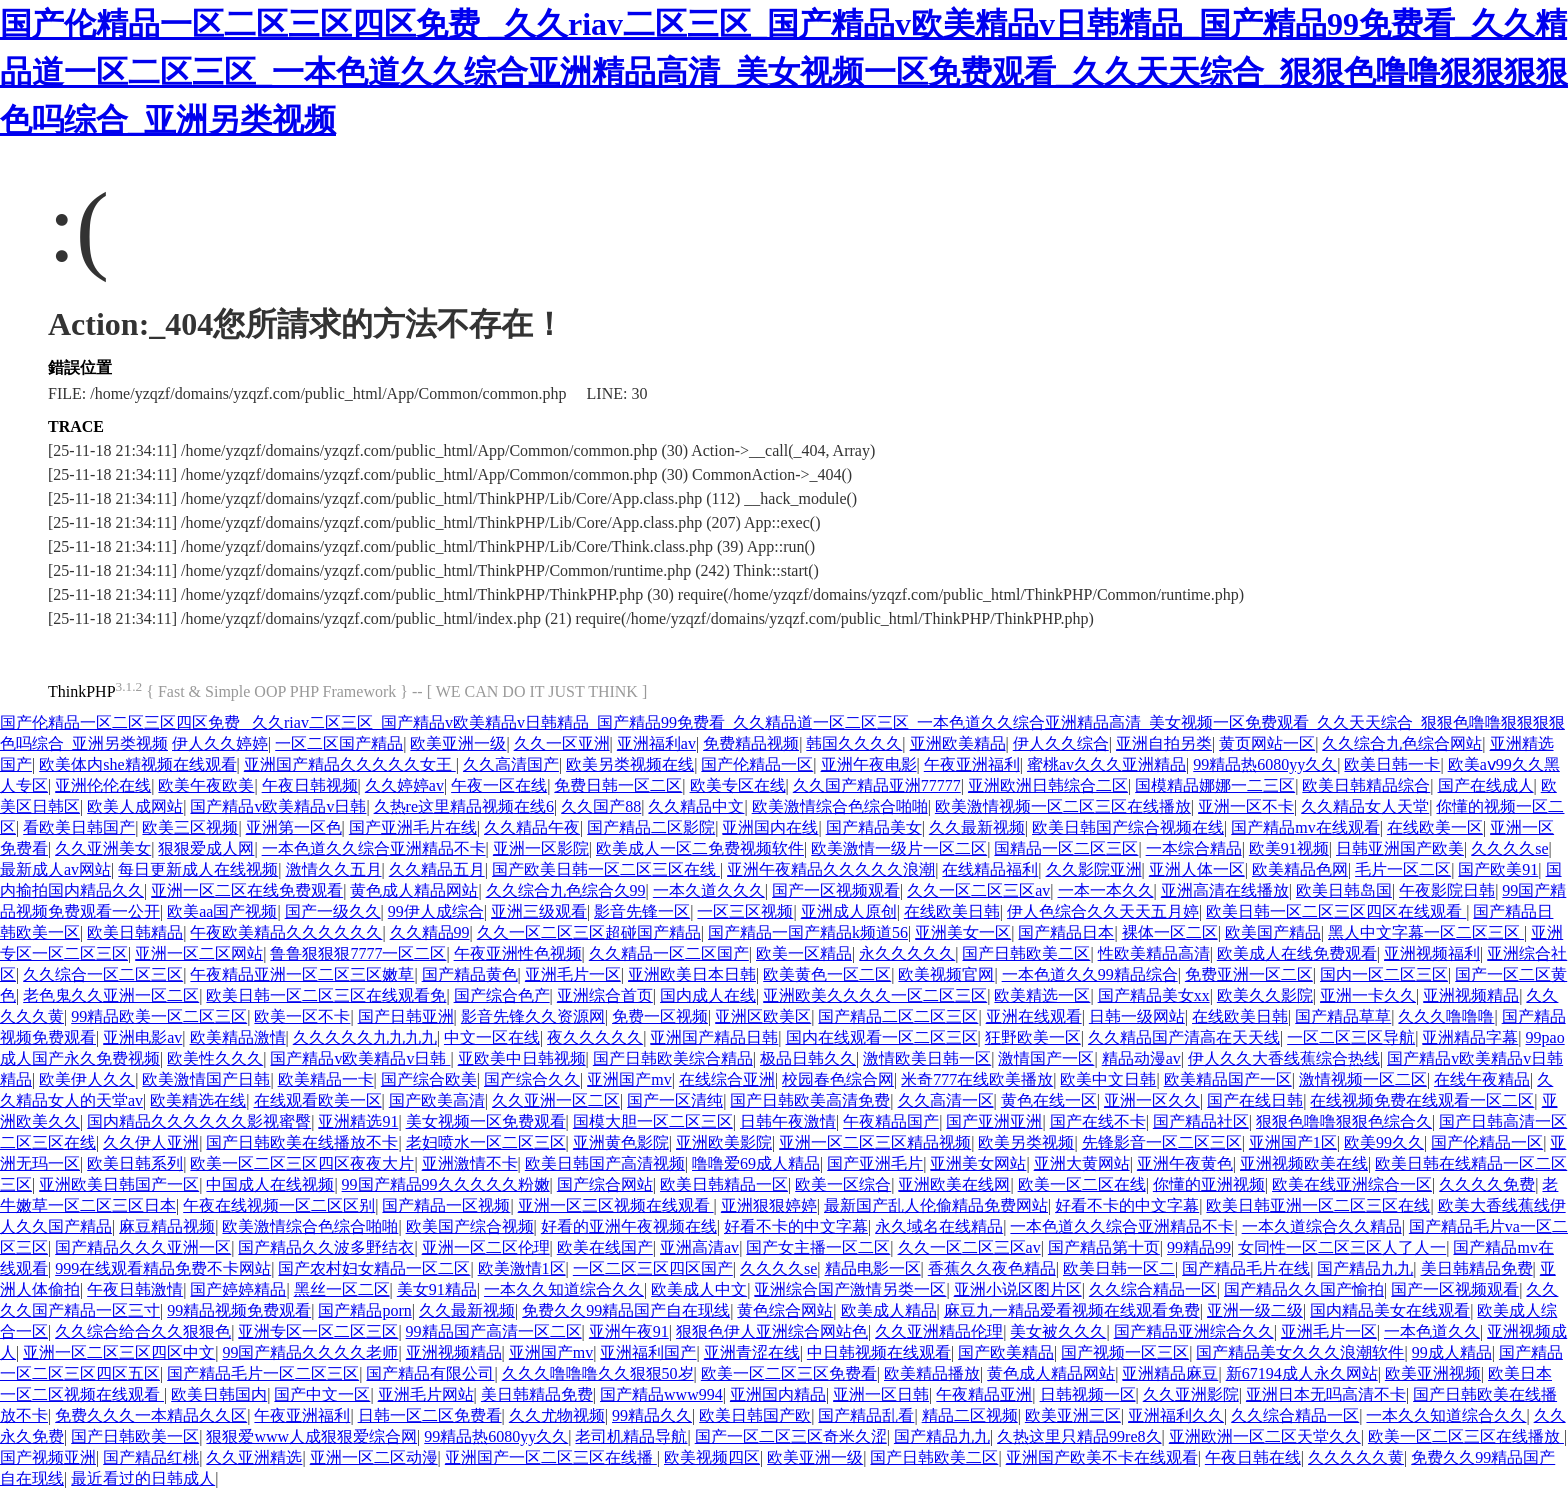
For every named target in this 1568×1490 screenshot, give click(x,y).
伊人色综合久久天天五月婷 (1103, 911)
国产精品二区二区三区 (898, 1016)
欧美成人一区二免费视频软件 (700, 848)
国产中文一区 (322, 1394)
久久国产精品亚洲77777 (877, 785)
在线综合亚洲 (727, 1079)
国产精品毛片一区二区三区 (263, 1373)
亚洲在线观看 (1034, 1016)
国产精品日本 (1066, 932)
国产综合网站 (605, 1184)
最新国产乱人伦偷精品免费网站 (936, 1205)
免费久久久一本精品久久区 (151, 1415)
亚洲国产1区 (1293, 1142)
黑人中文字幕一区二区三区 (1426, 932)
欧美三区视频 (190, 827)
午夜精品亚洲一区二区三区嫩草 (302, 974)
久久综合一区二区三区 (103, 974)
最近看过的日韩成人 (143, 1478)
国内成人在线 (708, 995)
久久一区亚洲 (562, 743)
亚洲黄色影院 (621, 1142)
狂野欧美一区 (1033, 1037)
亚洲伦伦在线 (103, 785)
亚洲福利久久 (1176, 1415)
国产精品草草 (1343, 1016)
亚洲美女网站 (978, 1163)
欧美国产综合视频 (470, 1226)
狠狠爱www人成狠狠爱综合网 (311, 1436)
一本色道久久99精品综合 (1090, 974)
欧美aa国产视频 (222, 911)
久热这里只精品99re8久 (1079, 1436)
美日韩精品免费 (1477, 1268)
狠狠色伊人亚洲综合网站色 (772, 1331)
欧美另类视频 (1026, 1142)
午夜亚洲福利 (972, 764)
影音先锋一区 (642, 911)
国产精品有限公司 (430, 1373)
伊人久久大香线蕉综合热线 (1284, 1058)
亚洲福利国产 (648, 1352)
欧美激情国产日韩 (206, 1079)
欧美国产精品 (1273, 932)
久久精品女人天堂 (1365, 806)
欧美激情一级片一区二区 (899, 848)
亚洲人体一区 (1197, 869)
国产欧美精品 (1006, 1352)
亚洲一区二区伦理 (486, 1247)
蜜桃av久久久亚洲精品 (1106, 764)
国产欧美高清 (437, 1100)
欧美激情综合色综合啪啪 (840, 806)
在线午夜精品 (1482, 1079)
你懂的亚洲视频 (1209, 1184)
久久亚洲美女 (103, 848)
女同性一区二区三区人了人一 (1342, 1247)
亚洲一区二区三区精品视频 (875, 1142)
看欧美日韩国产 (79, 827)
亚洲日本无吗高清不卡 (1326, 1394)
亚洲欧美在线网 (954, 1184)
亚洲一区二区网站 (199, 953)
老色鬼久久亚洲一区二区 (111, 995)
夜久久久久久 (595, 1037)
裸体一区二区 (1170, 932)
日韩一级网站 (1137, 1016)
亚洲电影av (142, 1037)
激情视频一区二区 (1363, 1079)
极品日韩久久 (808, 1058)
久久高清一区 (946, 1100)
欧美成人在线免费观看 (1297, 953)
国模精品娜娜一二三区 (1215, 785)
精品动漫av (1141, 1058)
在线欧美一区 (1435, 827)
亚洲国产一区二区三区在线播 (551, 1457)
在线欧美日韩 (952, 911)
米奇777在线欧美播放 (977, 1079)
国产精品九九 (1365, 1268)
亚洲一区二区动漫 (374, 1457)
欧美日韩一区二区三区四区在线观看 (1336, 911)
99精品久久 (652, 1415)
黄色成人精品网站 (414, 890)
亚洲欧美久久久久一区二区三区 (875, 995)
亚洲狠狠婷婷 (769, 1205)
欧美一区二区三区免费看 (789, 1373)
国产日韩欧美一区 (135, 1436)
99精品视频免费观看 (239, 1310)
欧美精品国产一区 (1228, 1079)
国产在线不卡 (1098, 1121)
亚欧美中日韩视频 (522, 1058)
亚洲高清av (699, 1247)
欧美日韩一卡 (1392, 764)
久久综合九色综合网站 (1402, 743)
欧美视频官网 (946, 974)
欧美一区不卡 (302, 1016)
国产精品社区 (1201, 1121)
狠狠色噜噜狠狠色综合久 (1344, 1121)
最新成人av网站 (55, 869)
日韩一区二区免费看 (430, 1415)
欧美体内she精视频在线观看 (137, 764)
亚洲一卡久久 (1368, 995)
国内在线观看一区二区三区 (882, 1037)
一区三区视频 (745, 911)
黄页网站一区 (1267, 743)
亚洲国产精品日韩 (714, 1037)
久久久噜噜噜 (1446, 1016)
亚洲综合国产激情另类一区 (850, 1289)
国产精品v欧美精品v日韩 (278, 806)
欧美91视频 (1289, 848)
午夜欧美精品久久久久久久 (286, 932)
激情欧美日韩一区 (927, 1058)
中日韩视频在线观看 (879, 1352)
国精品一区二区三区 (1066, 848)
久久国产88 (601, 806)
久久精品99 (430, 932)
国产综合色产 (502, 995)
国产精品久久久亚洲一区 (143, 1247)
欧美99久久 (1384, 1142)
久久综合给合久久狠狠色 (143, 1331)
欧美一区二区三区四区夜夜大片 (302, 1163)
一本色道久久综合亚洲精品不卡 (374, 848)
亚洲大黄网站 (1082, 1163)
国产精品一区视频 (446, 1205)
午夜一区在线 (499, 785)
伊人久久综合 (1061, 743)
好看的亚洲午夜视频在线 (629, 1226)
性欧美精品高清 (1154, 953)
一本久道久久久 (709, 890)
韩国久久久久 (854, 743)
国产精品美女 (874, 827)
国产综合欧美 (429, 1079)
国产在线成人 (1486, 785)
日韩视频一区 (1088, 1394)
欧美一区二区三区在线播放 (1466, 1436)
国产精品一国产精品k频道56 (808, 932)
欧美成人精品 (889, 1310)
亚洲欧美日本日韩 (692, 974)
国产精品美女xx (1154, 995)
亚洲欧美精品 (958, 743)
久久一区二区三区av (978, 890)
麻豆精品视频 (167, 1226)
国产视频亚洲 (48, 1457)
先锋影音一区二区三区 (1162, 1142)
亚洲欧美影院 (724, 1142)
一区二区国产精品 (339, 743)
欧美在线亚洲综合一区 (1352, 1184)
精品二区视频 (970, 1415)
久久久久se (1509, 848)
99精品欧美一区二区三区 (159, 1016)
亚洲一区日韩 (881, 1394)
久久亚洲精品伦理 (939, 1331)
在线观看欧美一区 (318, 1100)
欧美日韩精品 (135, 932)
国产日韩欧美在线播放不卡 (302, 1142)
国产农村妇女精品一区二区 (374, 1268)
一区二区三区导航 (1351, 1037)
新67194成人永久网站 (1302, 1373)
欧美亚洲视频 (1433, 1373)
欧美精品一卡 (326, 1079)
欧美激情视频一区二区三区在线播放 (1063, 806)
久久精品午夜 (532, 827)
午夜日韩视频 (310, 785)
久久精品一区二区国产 (669, 953)
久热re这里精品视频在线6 (464, 806)
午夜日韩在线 (1253, 1457)
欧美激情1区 (522, 1268)
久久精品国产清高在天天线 (1184, 1037)
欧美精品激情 (238, 1037)
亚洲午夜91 (629, 1331)
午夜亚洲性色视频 (518, 953)
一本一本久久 (1106, 890)
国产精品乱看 (866, 1415)
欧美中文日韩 (1108, 1079)
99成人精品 (1452, 1352)
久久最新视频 (977, 827)
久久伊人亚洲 (151, 1142)
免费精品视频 (751, 743)
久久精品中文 (696, 806)
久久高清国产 (511, 764)
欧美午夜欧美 (206, 785)
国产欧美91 (1498, 869)
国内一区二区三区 (1384, 974)
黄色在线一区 (1049, 1100)
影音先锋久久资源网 (533, 1016)
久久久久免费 (1487, 1184)
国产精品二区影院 (651, 827)
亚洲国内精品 (778, 1394)
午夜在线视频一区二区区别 (279, 1205)
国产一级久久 (333, 911)
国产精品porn (364, 1310)
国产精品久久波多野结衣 (326, 1247)
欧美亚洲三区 (1073, 1415)
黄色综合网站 (785, 1310)
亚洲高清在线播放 (1225, 890)
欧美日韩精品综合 (1366, 785)
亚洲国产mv (629, 1079)
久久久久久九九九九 (365, 1037)
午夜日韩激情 (135, 1289)
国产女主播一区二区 (818, 1247)
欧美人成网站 (135, 806)
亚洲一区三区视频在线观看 (616, 1205)
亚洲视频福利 (1432, 953)
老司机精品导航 (631, 1436)
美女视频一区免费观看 (486, 1121)
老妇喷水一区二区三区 (486, 1142)
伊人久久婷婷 (220, 743)
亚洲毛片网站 (426, 1394)
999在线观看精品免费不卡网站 (163, 1268)
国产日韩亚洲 (406, 1016)
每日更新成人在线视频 (198, 869)
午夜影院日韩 (1447, 890)
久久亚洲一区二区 (556, 1100)
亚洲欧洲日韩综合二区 (1048, 785)
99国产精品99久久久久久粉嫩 (446, 1184)
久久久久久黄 (1356, 1457)
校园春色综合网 (838, 1079)
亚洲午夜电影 (869, 764)
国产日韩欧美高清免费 (810, 1100)
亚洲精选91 (358, 1121)
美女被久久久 (1058, 1331)
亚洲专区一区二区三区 (318, 1331)
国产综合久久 (532, 1079)
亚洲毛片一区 (573, 974)
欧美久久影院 (1265, 995)
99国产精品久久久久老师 (310, 1352)
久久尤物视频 (557, 1415)
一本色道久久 (1432, 1331)
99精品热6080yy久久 (1265, 764)
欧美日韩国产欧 (755, 1415)
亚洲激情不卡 (470, 1163)
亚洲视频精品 (1471, 995)
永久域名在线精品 (939, 1226)
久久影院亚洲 (1094, 869)
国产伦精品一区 (757, 764)
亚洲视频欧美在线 (1304, 1163)
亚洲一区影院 (541, 848)
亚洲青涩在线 (752, 1352)
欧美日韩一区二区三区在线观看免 (326, 995)
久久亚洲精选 (254, 1457)
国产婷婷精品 (238, 1289)
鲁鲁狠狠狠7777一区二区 (358, 953)
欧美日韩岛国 (1344, 890)
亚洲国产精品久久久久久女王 (350, 764)
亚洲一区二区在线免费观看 (247, 890)
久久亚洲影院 (1191, 1394)
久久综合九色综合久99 (566, 890)
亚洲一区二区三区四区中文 (119, 1352)
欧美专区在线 (738, 785)
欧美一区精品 (804, 953)
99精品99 (1199, 1247)
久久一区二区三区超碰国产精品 (589, 932)
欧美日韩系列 (135, 1163)
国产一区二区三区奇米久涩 (791, 1436)
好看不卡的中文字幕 (1127, 1205)
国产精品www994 (661, 1394)
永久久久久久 (907, 953)
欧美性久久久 (215, 1058)
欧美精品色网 (1300, 869)
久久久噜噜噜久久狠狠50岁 (598, 1373)
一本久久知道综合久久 (564, 1289)
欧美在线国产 (605, 1247)
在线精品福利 (990, 869)
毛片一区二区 (1403, 869)
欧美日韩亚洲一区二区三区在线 (1318, 1205)
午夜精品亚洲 (984, 1394)
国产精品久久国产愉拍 (1304, 1289)
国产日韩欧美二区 (1026, 953)
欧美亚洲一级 (458, 743)
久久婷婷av (404, 785)
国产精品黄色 (470, 974)
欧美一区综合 (843, 1184)
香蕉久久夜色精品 (992, 1268)
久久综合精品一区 (1153, 1289)
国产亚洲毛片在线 (413, 827)
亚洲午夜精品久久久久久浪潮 (831, 869)
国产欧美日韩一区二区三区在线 (606, 869)
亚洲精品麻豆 (1170, 1373)
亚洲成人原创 (849, 911)
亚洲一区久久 (1152, 1100)
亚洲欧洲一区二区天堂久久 (1265, 1436)
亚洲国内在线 (770, 827)
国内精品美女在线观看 (1390, 1310)
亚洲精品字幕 (1470, 1037)
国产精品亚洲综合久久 (1194, 1331)
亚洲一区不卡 (1246, 806)
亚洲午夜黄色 (1185, 1163)
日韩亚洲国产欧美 (1400, 848)
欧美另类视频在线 (630, 764)
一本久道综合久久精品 (1322, 1226)
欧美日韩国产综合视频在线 (1128, 827)
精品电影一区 (873, 1268)
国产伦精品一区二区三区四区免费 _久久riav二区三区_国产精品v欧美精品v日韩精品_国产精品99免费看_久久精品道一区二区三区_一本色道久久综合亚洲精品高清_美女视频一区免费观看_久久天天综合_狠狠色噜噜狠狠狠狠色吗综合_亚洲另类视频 (784, 72)
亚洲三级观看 (539, 911)
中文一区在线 (492, 1037)
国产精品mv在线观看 (1305, 827)
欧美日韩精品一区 (724, 1184)
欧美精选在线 (198, 1100)
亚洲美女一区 (963, 932)
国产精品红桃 (151, 1457)
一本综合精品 (1194, 848)
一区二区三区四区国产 (653, 1268)
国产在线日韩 (1255, 1100)
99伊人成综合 (436, 911)
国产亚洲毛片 (875, 1163)
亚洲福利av (656, 743)
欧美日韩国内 (219, 1394)
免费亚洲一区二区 (1249, 974)
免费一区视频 (660, 1016)
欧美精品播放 (932, 1373)
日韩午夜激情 (788, 1121)
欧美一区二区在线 (1082, 1184)
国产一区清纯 (675, 1100)
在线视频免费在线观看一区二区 (1422, 1100)
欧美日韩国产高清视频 (605, 1163)
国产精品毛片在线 (1246, 1268)
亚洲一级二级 (1255, 1310)
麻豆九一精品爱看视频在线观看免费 (1072, 1310)
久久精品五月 (437, 869)
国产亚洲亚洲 (994, 1121)
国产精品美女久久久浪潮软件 (1300, 1352)
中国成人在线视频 (270, 1184)
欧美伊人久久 (87, 1079)
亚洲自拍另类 (1164, 743)
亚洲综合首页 (605, 995)
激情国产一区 (1046, 1058)
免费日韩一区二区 (618, 785)
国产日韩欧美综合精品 (673, 1058)
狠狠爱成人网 (206, 848)
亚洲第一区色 (294, 827)
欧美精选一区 (1042, 995)
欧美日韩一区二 (1119, 1268)
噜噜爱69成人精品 (756, 1163)
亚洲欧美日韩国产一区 (119, 1184)
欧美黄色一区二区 (827, 974)
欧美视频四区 (712, 1457)
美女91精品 (437, 1289)
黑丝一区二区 (342, 1289)
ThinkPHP (82, 691)
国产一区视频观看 (836, 890)
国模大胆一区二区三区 (653, 1121)
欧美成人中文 (699, 1289)
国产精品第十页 (1104, 1247)
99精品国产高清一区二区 (494, 1331)
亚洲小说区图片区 (1018, 1289)
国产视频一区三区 (1125, 1352)
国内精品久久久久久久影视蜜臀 (199, 1121)
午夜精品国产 (891, 1121)
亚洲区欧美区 (763, 1016)
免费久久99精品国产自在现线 (626, 1310)
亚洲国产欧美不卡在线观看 (1102, 1457)
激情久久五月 (334, 869)
